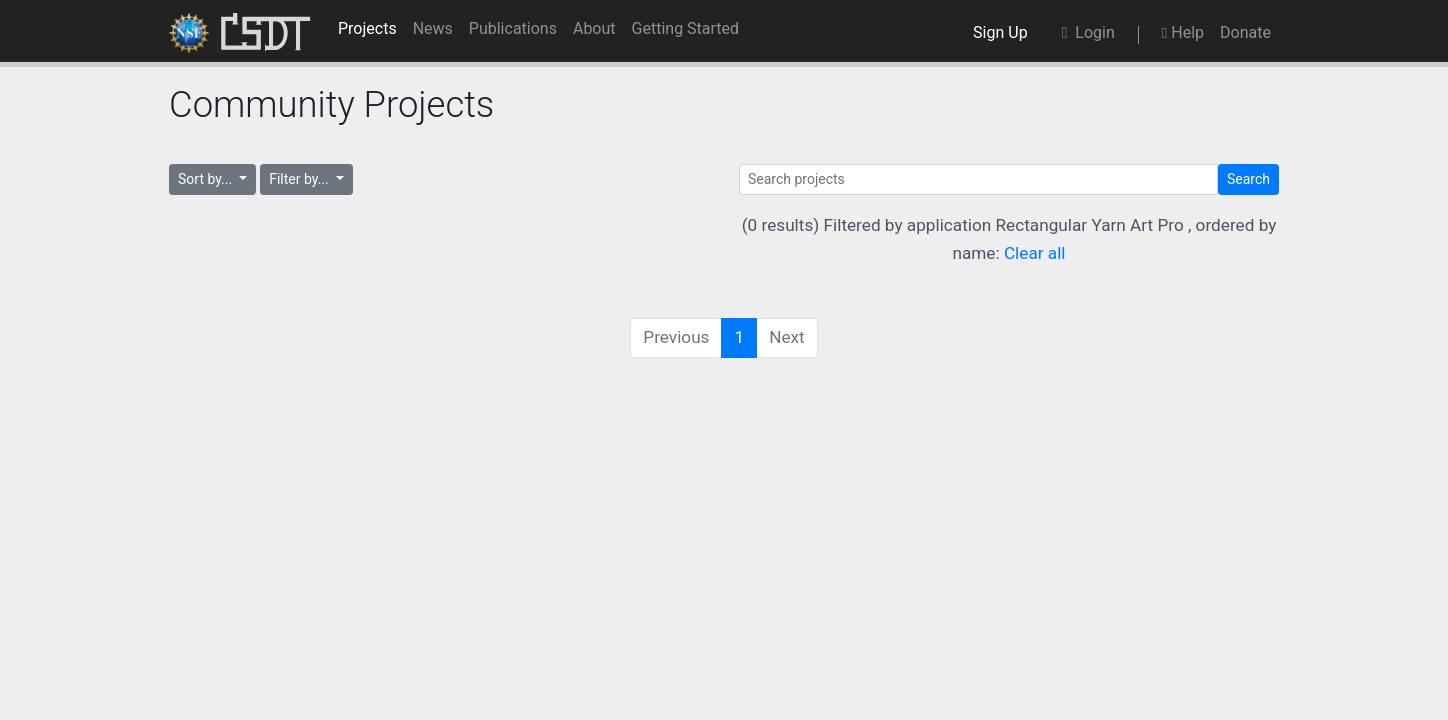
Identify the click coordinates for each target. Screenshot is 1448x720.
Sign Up (1004, 32)
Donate (1245, 32)
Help (1183, 32)
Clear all (1035, 253)
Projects (367, 28)
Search (1248, 179)
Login (1088, 32)
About (594, 28)
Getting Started (686, 28)
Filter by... (300, 179)
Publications (513, 28)
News (433, 28)
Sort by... (207, 179)
